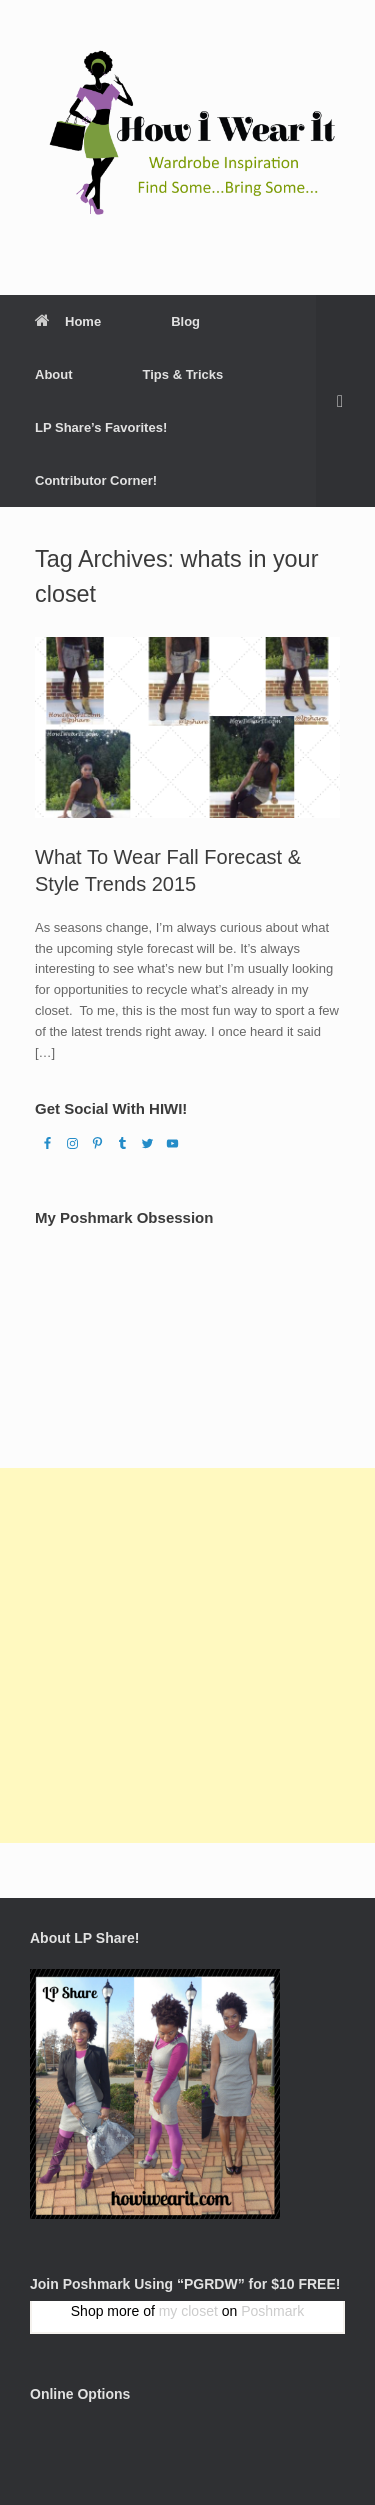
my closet (188, 2311)
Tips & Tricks (183, 374)
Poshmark (272, 2311)
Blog (185, 321)
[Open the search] (345, 401)
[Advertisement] (187, 1655)
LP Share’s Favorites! (101, 427)
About (54, 374)
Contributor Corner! (96, 480)
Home (68, 321)
